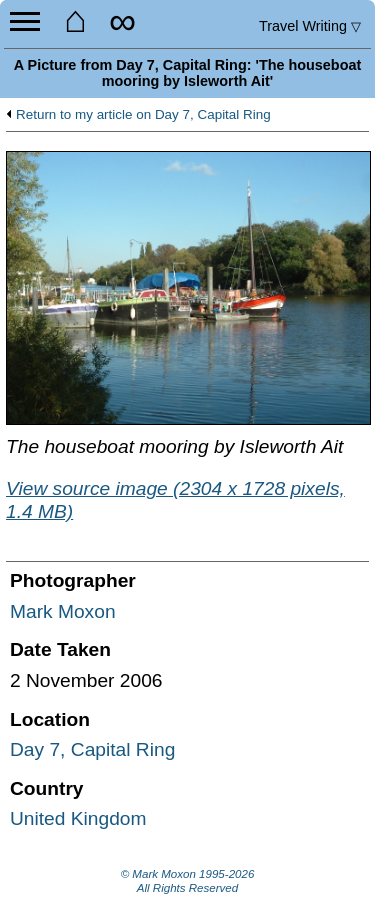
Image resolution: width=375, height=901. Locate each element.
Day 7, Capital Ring (92, 749)
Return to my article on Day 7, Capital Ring (143, 115)
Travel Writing (310, 26)
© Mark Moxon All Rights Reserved (188, 881)
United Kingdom (78, 818)
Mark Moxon (63, 611)
